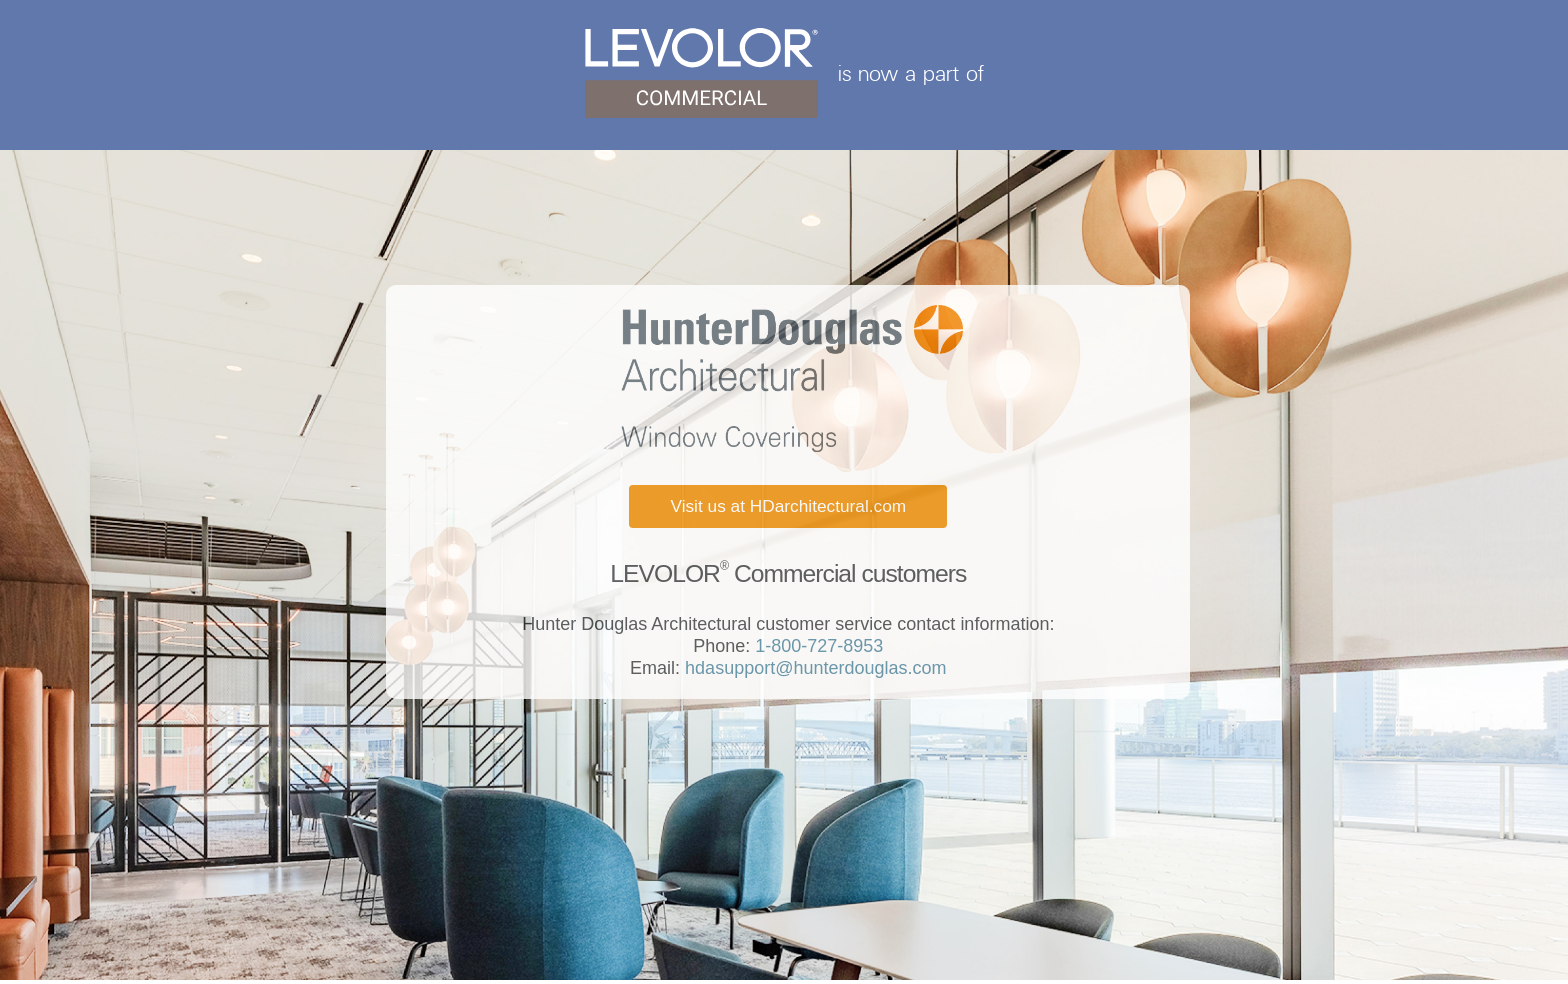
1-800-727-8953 (816, 646)
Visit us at (788, 506)
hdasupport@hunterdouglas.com (813, 668)
